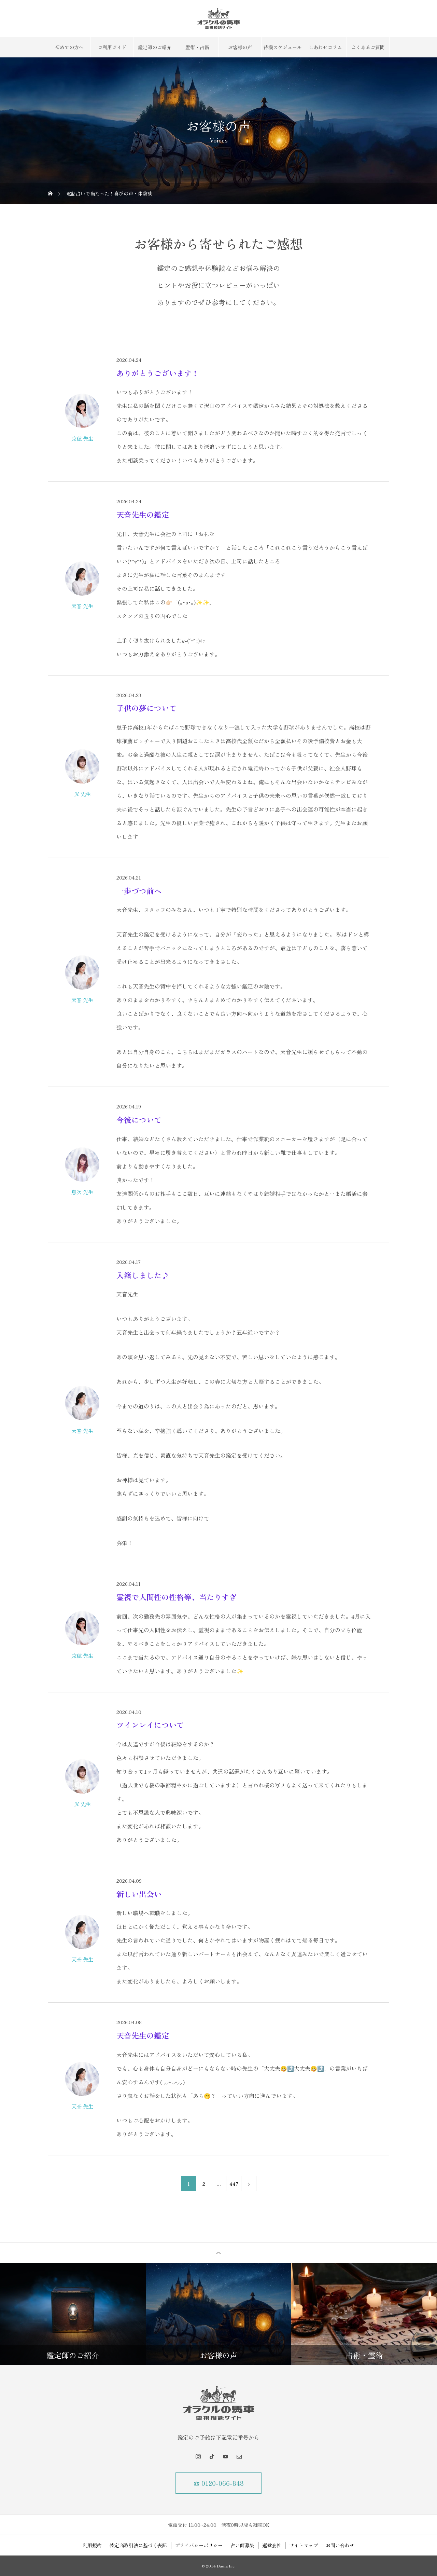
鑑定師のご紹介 (154, 47)
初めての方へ (69, 47)
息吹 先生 (82, 1192)
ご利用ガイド (112, 47)
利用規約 (92, 2545)
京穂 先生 (82, 438)
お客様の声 (240, 47)
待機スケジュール (283, 47)
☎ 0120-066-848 (219, 2483)
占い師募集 (242, 2545)
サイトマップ (303, 2545)
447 (233, 2183)
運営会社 (271, 2545)
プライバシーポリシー (199, 2545)
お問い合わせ (340, 2545)
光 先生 (82, 794)
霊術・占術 (197, 47)
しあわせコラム (325, 47)
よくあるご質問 (368, 47)
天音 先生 (82, 606)
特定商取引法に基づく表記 (138, 2545)
